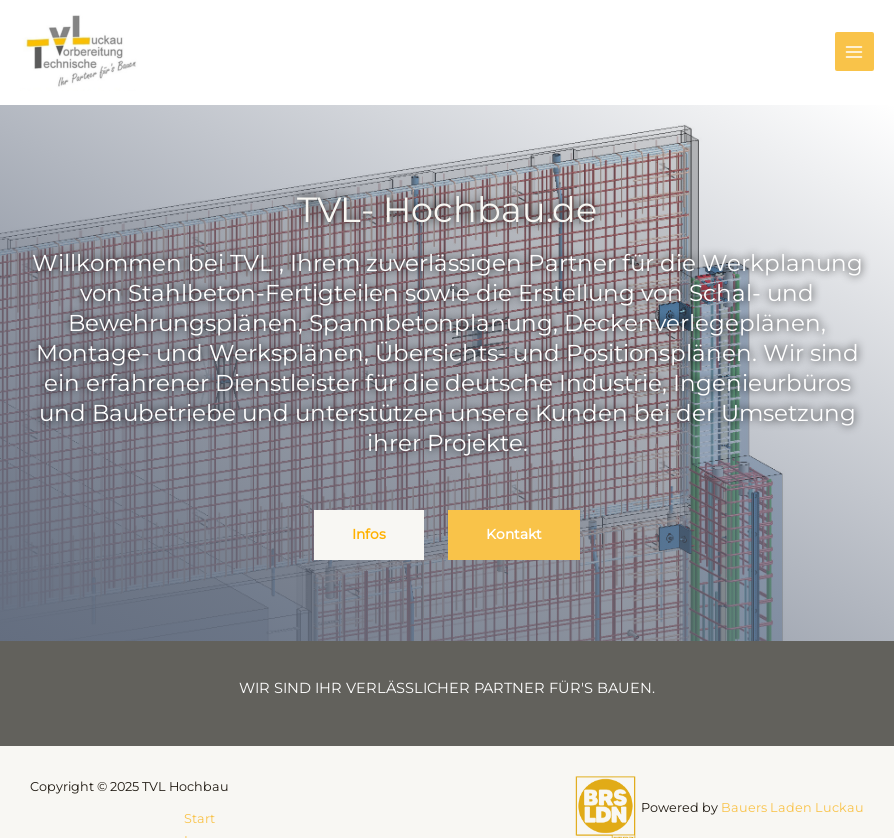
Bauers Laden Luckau (792, 807)
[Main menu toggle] (854, 51)
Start (199, 818)
